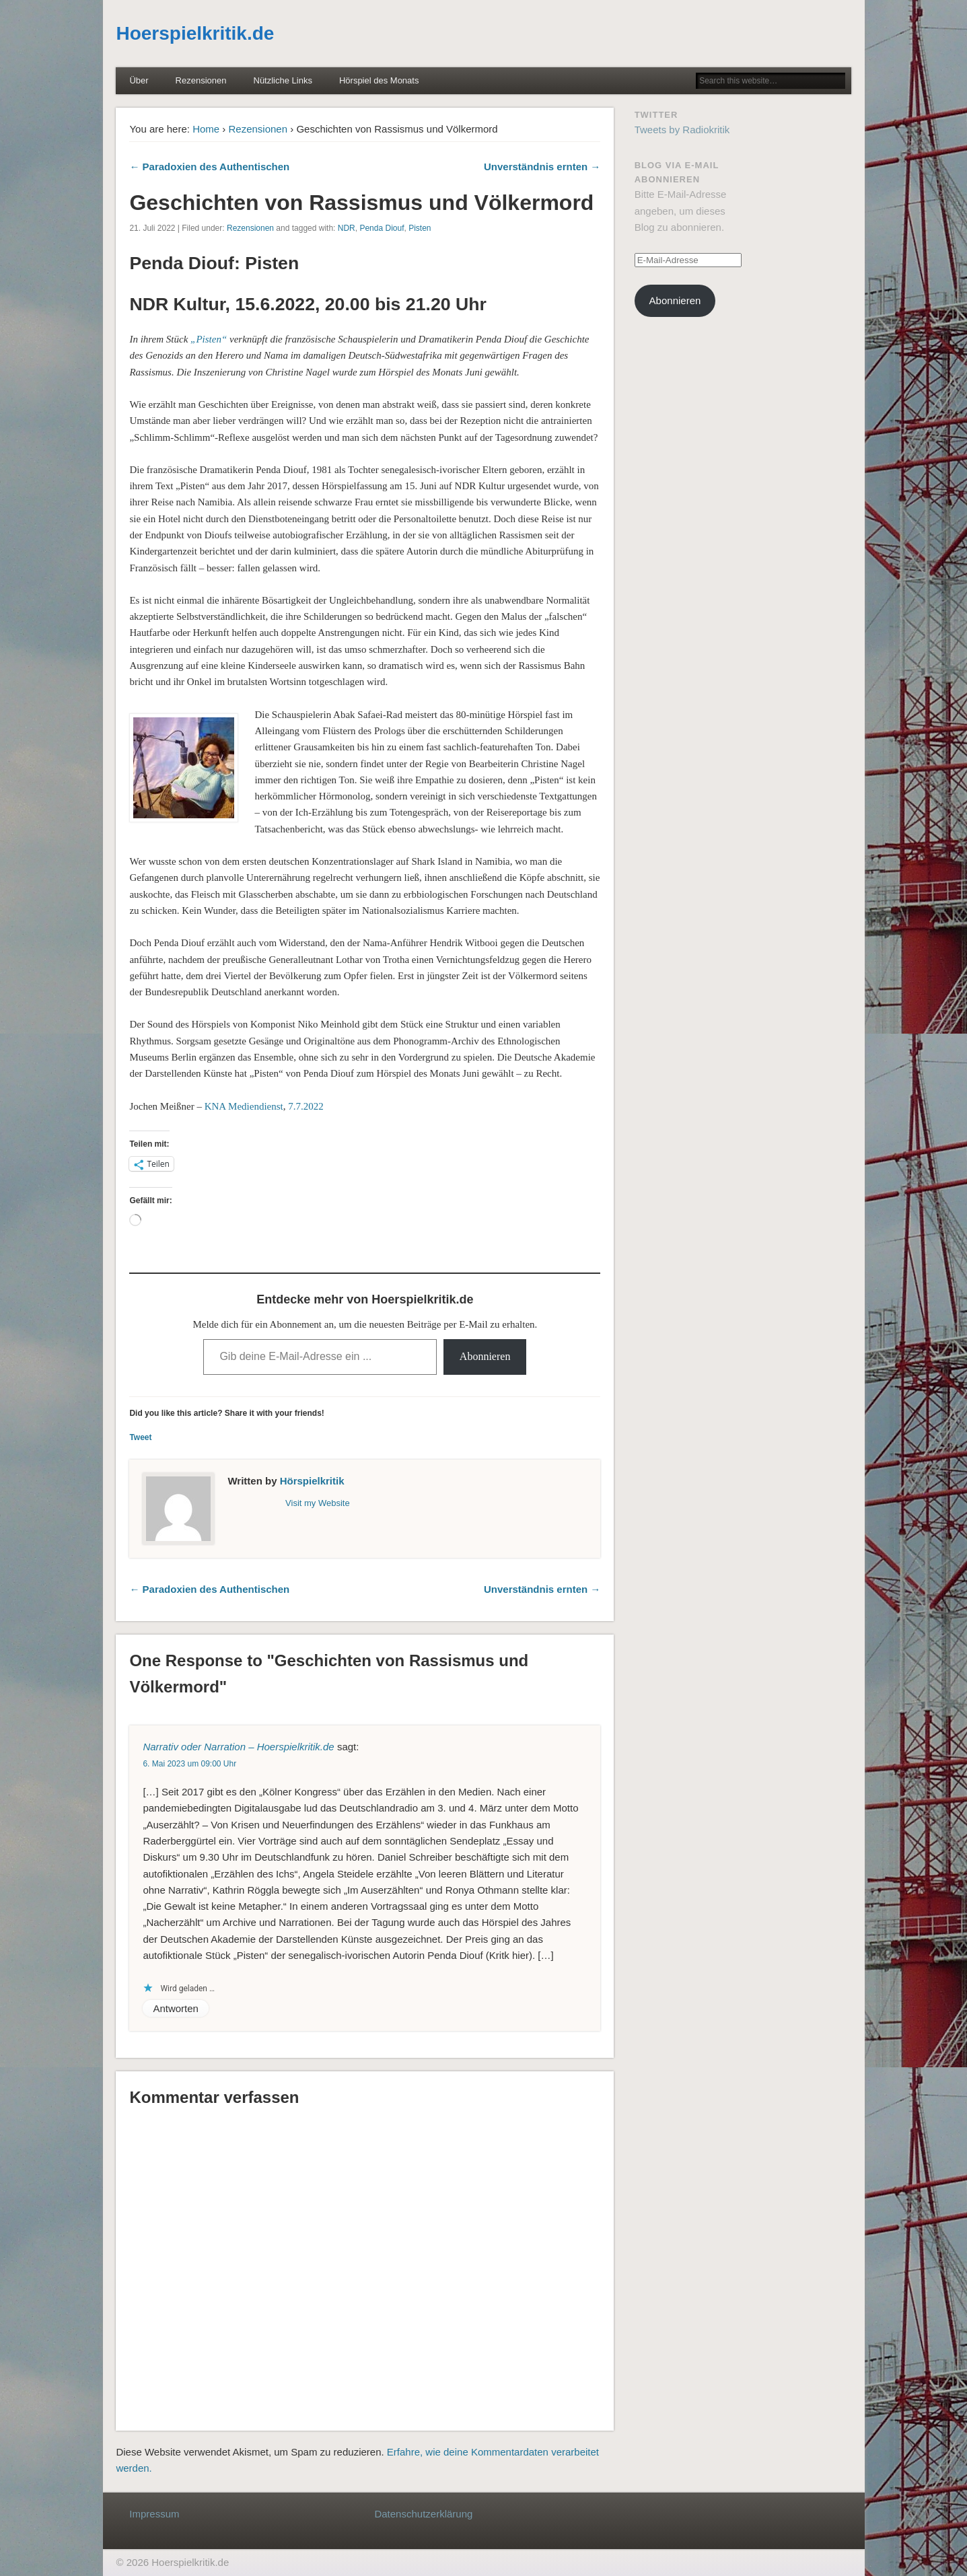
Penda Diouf (381, 228)
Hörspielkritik (312, 1481)
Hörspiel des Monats (379, 80)
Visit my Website (317, 1503)
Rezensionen (201, 80)
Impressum (154, 2513)
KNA (215, 1106)
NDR (346, 228)
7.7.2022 (306, 1106)
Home (205, 129)
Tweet (140, 1437)
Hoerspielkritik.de (195, 33)
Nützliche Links (283, 80)
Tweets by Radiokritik (682, 129)
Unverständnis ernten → (542, 166)
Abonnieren (485, 1356)
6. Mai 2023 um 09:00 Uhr (189, 1763)
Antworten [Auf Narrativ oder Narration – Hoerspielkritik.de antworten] (176, 2008)
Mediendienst (255, 1106)
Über (138, 80)
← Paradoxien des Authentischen (209, 166)
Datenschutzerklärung (423, 2513)
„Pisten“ (208, 339)
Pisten (419, 228)
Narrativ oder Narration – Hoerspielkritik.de (238, 1746)
